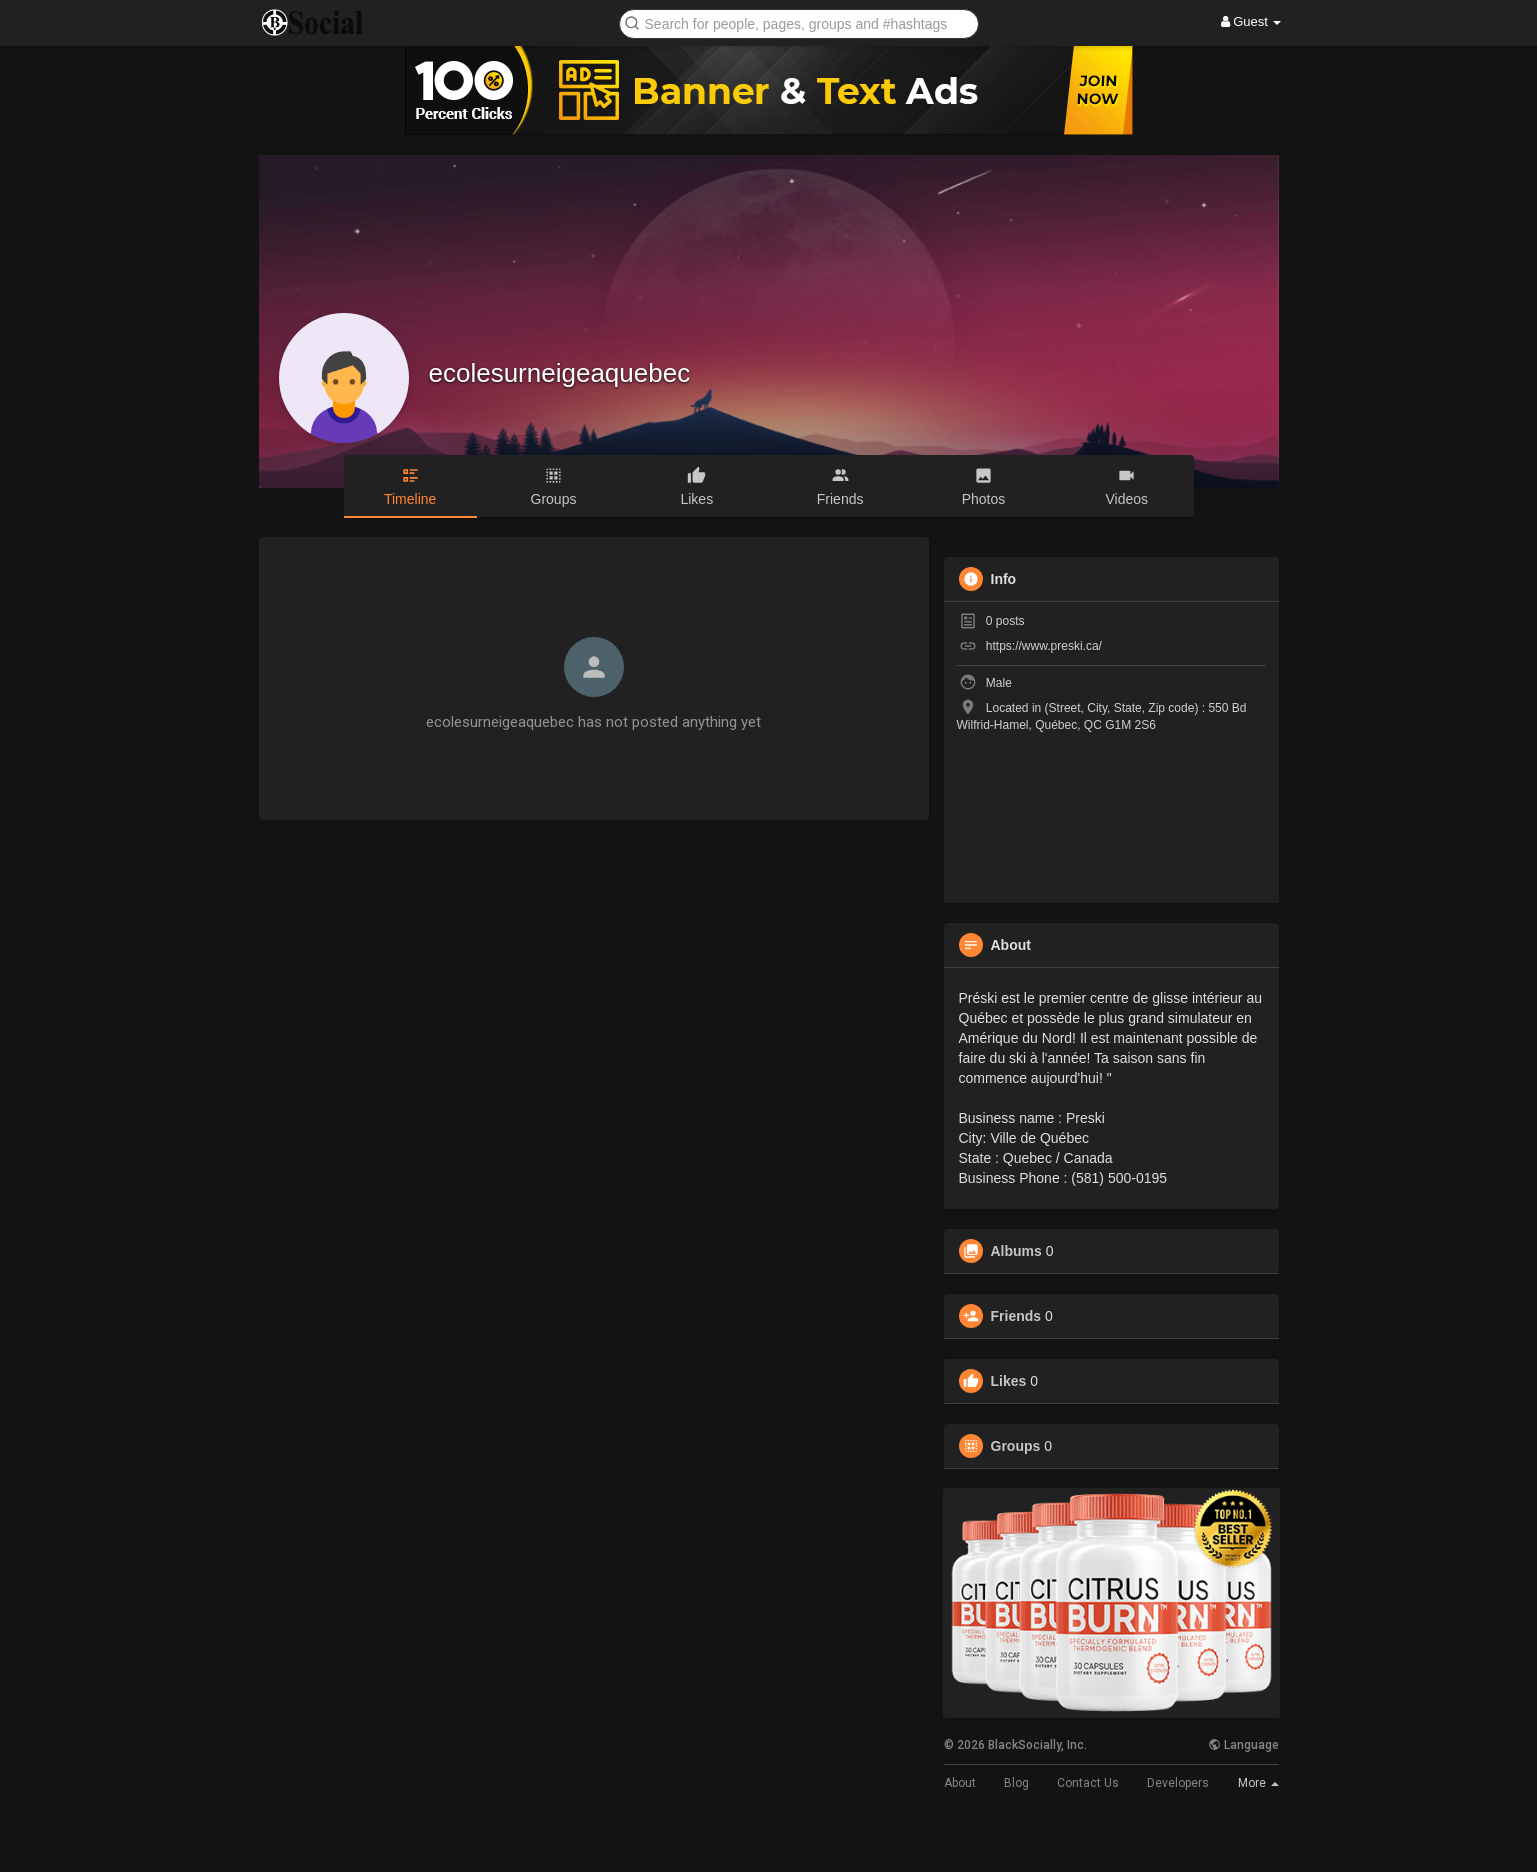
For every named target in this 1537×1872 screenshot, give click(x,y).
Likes (1009, 1381)
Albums (1016, 1251)
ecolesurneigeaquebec (560, 373)
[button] (799, 22)
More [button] (1258, 1783)
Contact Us (1088, 1783)
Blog (1016, 1783)
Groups (1016, 1446)
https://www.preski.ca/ (1044, 646)
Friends (1016, 1316)
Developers (1178, 1783)
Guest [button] (1251, 21)
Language (1243, 1745)
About (960, 1783)
